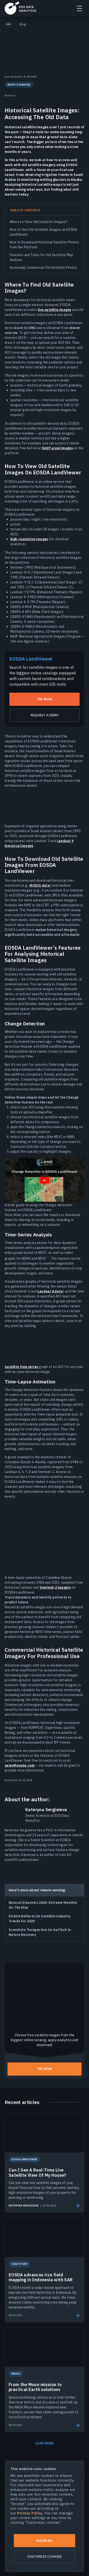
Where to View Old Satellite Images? (38, 222)
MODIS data (40, 885)
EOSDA (20, 8)
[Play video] (44, 1180)
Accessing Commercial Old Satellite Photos (43, 267)
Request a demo (45, 715)
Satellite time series (21, 1367)
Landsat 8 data (50, 1291)
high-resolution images (29, 539)
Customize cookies (44, 2556)
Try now (44, 699)
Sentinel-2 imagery (55, 1587)
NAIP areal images (57, 448)
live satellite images (54, 310)
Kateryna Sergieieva (46, 1809)
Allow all (44, 2540)
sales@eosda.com (19, 1765)
